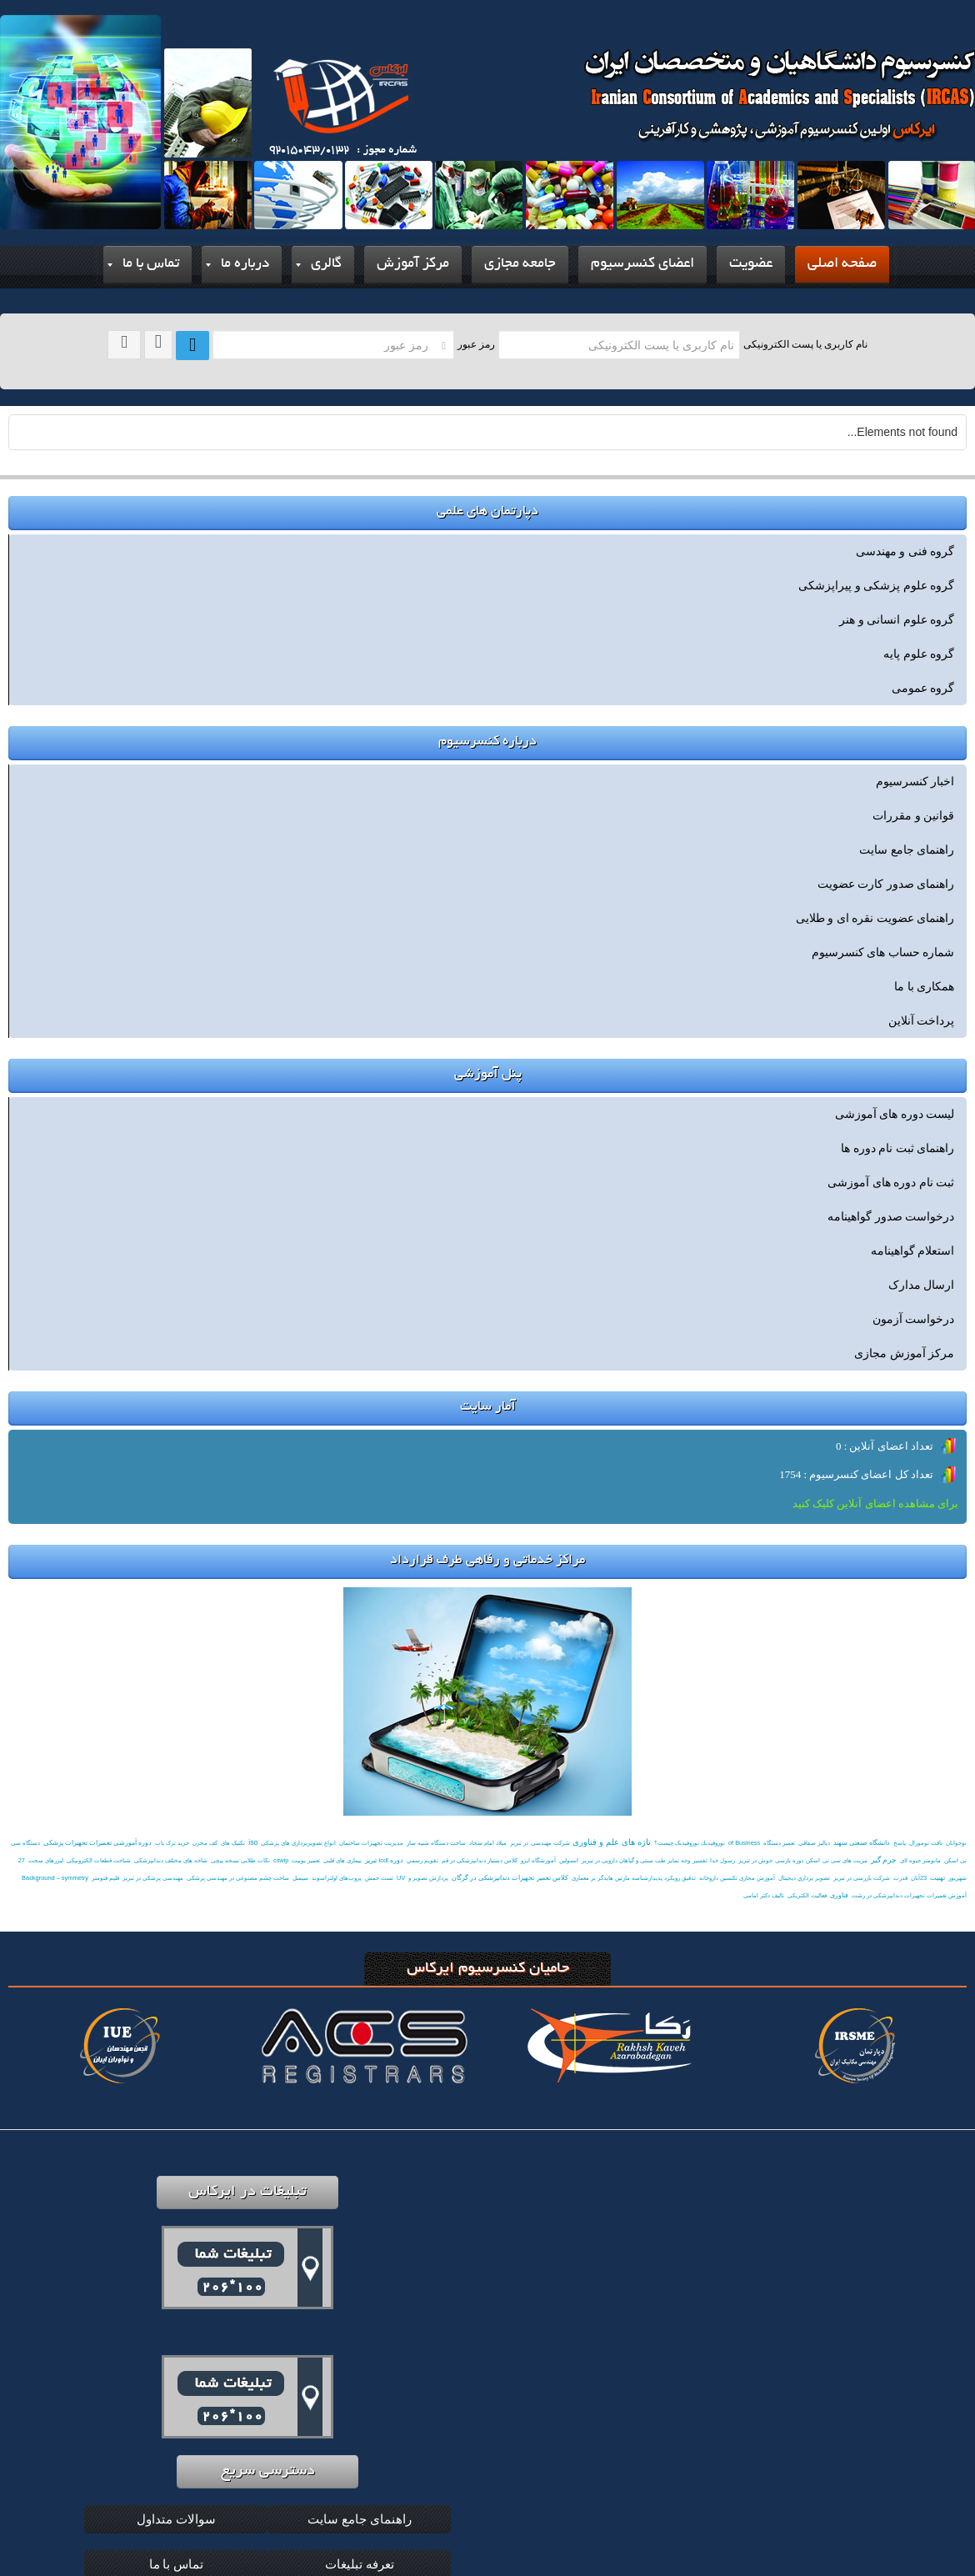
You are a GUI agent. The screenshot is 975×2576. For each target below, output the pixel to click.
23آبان (919, 1878)
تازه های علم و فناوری (611, 1842)
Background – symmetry (55, 1878)
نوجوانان (956, 1843)
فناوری (839, 1895)
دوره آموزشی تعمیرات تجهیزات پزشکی (97, 1843)
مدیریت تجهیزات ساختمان (371, 1843)
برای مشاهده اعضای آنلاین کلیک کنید (875, 1503)
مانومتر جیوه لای (920, 1860)
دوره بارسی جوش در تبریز (770, 1860)
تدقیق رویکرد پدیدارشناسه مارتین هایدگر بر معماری (634, 1878)
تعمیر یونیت (306, 1860)
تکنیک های (233, 1843)
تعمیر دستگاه (779, 1843)
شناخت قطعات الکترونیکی (99, 1860)
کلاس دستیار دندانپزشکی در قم (480, 1860)
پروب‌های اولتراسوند (337, 1878)
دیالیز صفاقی (814, 1843)
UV (401, 1878)
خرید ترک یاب (172, 1843)
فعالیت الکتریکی (807, 1895)
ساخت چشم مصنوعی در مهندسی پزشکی (238, 1878)
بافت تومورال (925, 1843)
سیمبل (300, 1878)
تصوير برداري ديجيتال (804, 1878)
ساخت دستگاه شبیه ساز (436, 1843)
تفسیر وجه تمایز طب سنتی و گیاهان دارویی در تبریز (645, 1860)
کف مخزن (205, 1843)
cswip (281, 1860)
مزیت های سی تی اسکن (836, 1860)
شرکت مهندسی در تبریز (539, 1843)
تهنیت (937, 1878)
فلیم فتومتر (105, 1878)
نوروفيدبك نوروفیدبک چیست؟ (689, 1843)
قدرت (900, 1878)
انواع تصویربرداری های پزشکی (298, 1843)
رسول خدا (722, 1860)
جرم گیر (884, 1860)
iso (253, 1842)
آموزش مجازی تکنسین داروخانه (737, 1878)
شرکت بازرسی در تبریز (861, 1878)
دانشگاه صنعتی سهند (861, 1843)
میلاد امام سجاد (488, 1843)
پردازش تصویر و (428, 1878)
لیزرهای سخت (45, 1860)
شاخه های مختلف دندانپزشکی (171, 1860)
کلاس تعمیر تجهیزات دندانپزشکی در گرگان (510, 1878)
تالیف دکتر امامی (763, 1895)
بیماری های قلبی (342, 1860)
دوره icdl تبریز (384, 1860)
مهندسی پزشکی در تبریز (152, 1878)
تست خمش (379, 1878)
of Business (744, 1843)
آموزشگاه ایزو (538, 1860)
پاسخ (899, 1843)
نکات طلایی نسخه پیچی (240, 1860)
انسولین (568, 1860)
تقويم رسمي (422, 1860)
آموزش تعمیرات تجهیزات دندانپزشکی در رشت (909, 1895)
